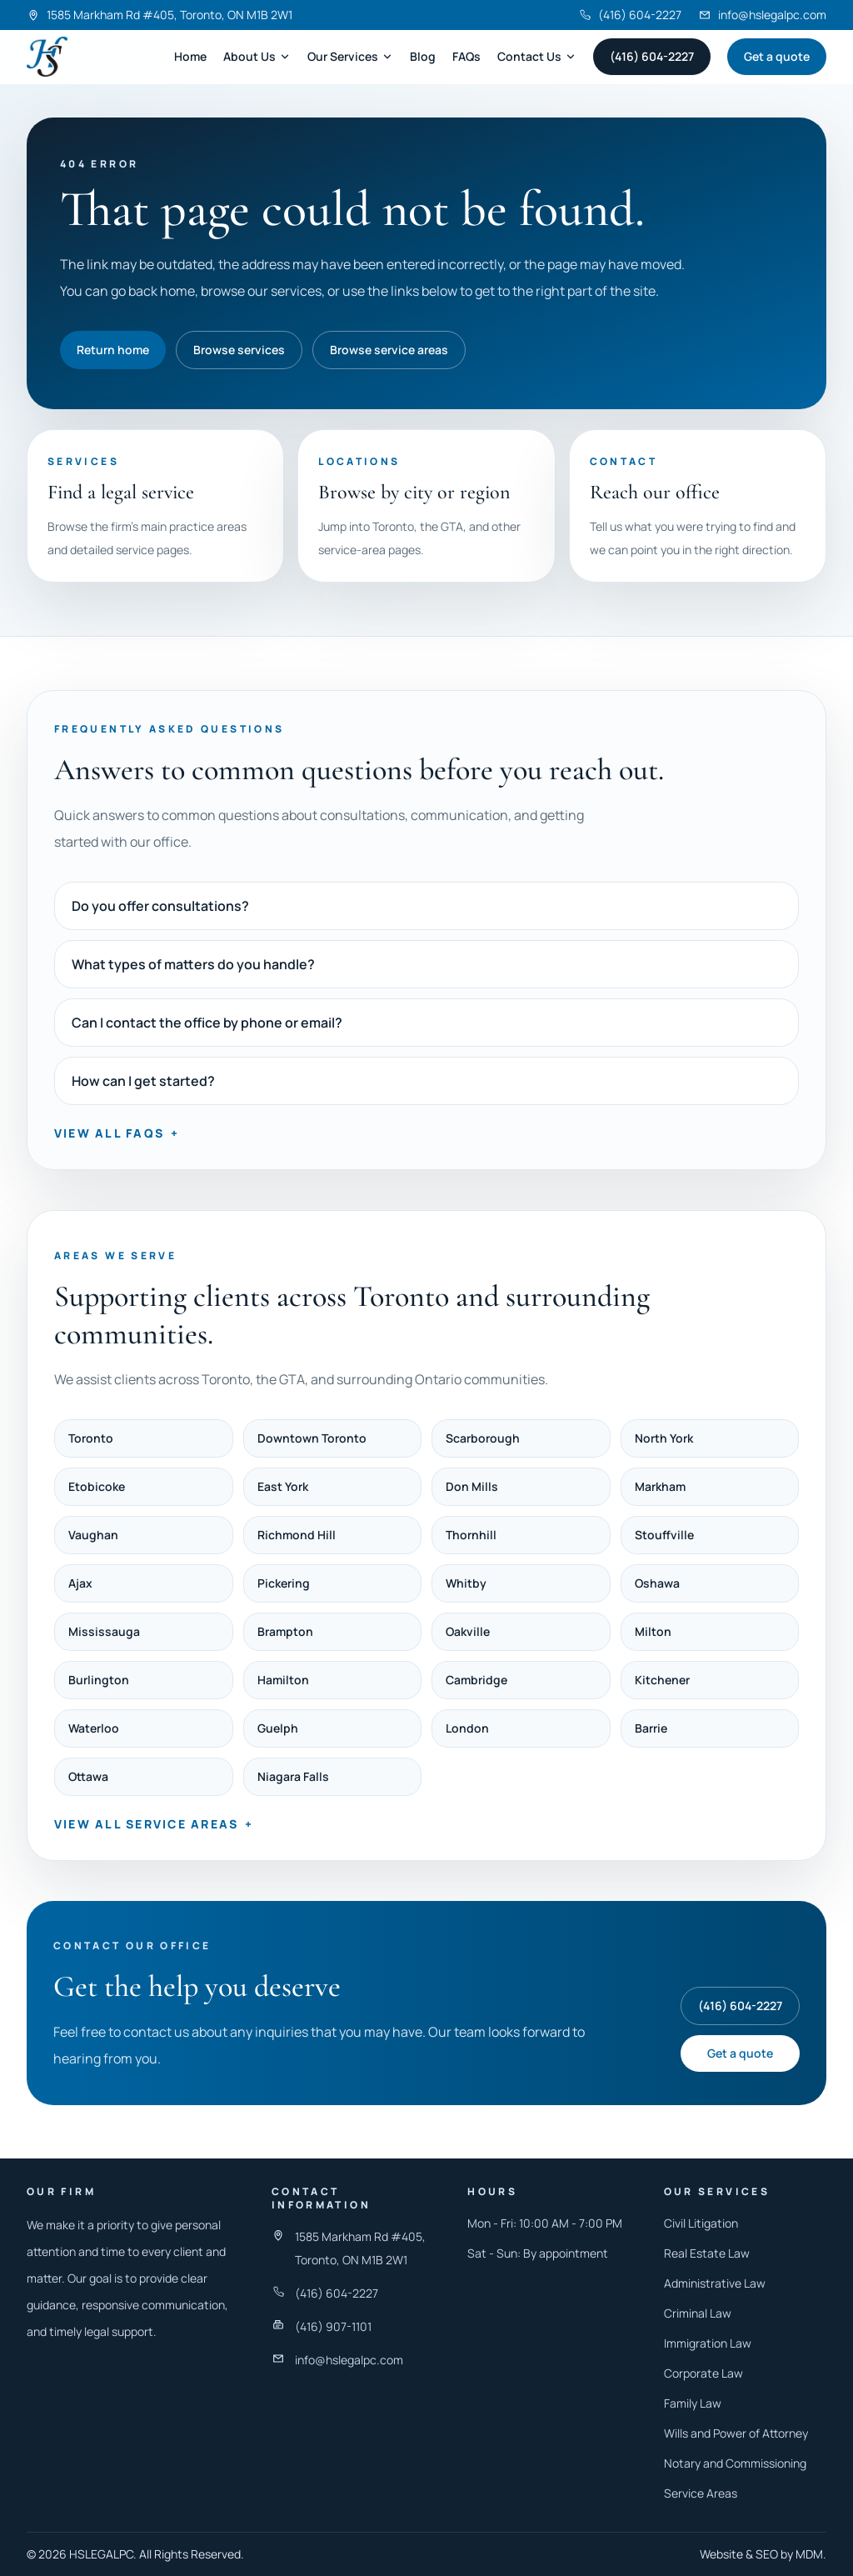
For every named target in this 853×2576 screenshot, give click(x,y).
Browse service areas (389, 350)
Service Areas (700, 2493)
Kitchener (662, 1680)
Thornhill (471, 1535)
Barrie (651, 1728)
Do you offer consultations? (160, 906)
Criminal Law (697, 2313)
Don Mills (472, 1486)
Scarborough (483, 1438)
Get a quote (777, 56)
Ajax (80, 1583)
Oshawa (657, 1583)
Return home (113, 350)
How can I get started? (143, 1081)
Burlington (98, 1680)
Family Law (692, 2403)
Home (190, 56)
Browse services (239, 350)
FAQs (466, 56)
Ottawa (88, 1776)
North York (664, 1438)
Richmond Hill (296, 1535)
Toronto (90, 1438)
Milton (653, 1631)
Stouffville (664, 1535)
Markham (660, 1486)
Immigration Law (707, 2343)
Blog (423, 56)
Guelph (277, 1728)
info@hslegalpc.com (349, 2360)
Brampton (285, 1631)
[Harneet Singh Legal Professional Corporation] (47, 57)
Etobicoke (96, 1486)
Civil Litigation (701, 2223)
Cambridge (476, 1680)
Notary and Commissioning (735, 2463)
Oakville (468, 1631)
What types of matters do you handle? (193, 964)
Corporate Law (703, 2373)
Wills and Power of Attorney (736, 2433)
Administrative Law (715, 2283)
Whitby (466, 1583)
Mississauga (104, 1631)
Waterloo (93, 1728)
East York (282, 1486)
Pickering (283, 1583)
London (467, 1728)
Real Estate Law (707, 2253)
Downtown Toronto (312, 1438)
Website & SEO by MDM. (763, 2554)
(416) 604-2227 (652, 56)
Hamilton (283, 1680)
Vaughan (93, 1535)
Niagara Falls (293, 1776)
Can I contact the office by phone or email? (207, 1022)
